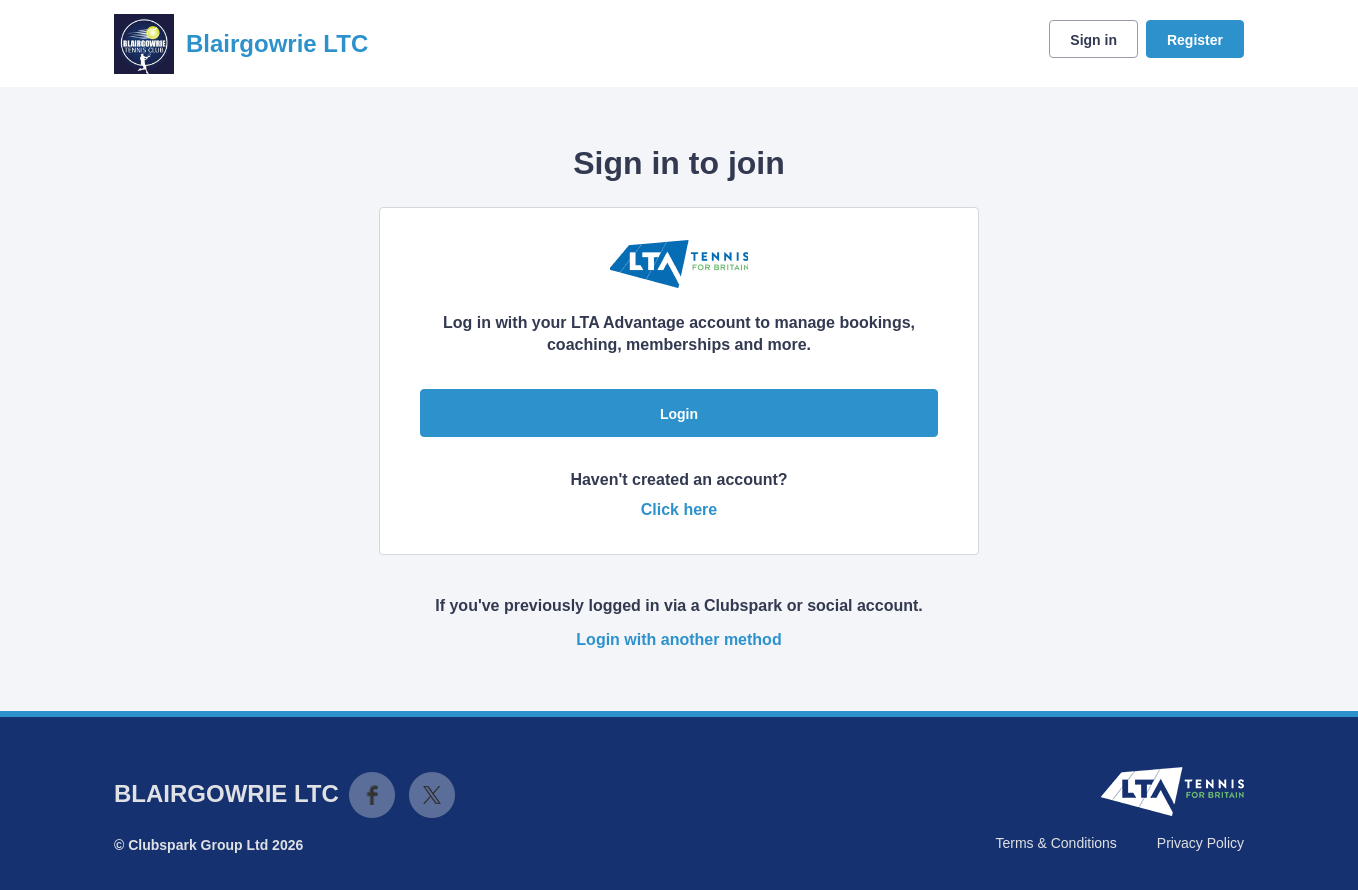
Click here (679, 509)
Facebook (372, 795)
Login (679, 414)
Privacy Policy (1200, 843)
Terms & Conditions (1055, 843)
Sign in (1093, 40)
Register (1195, 40)
